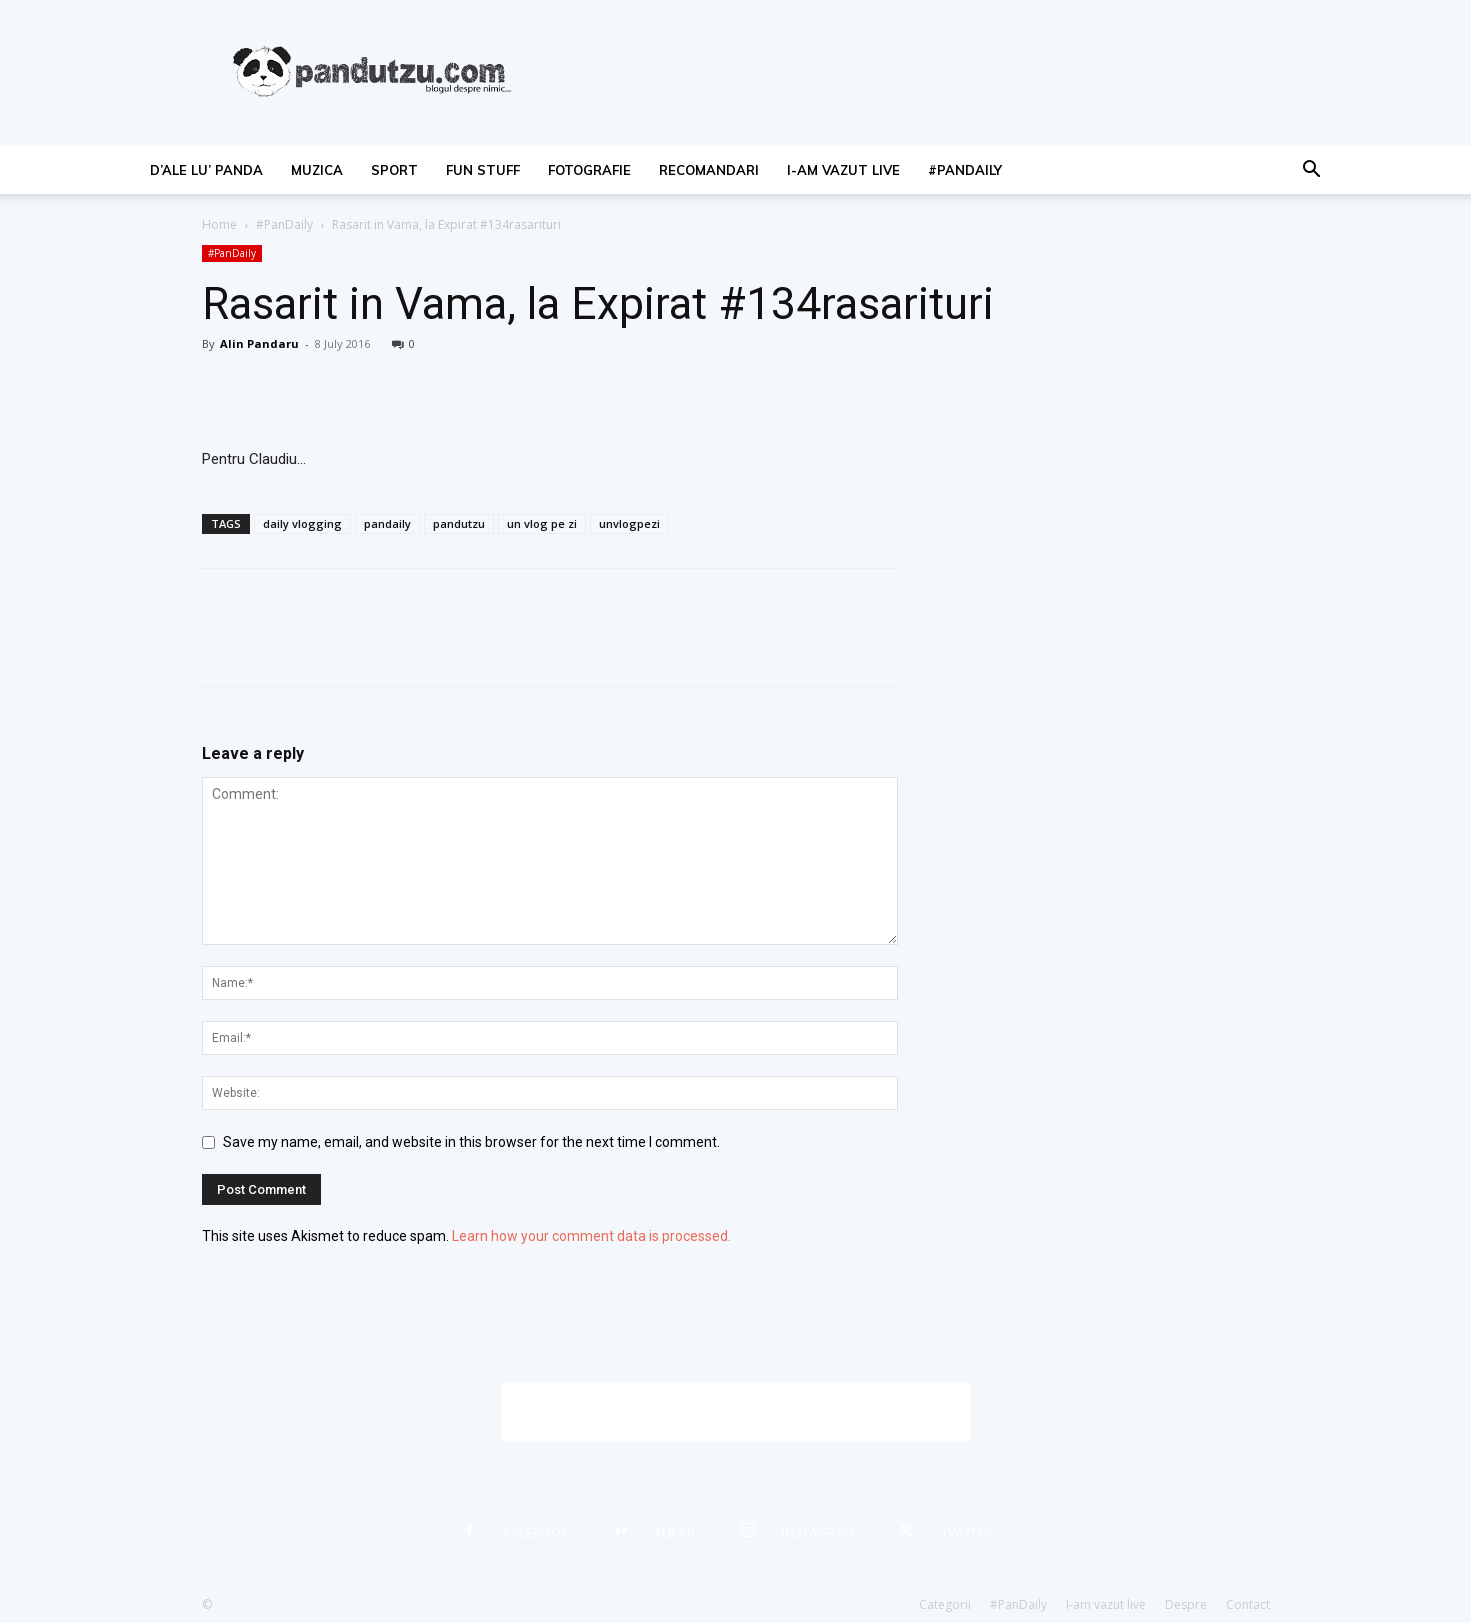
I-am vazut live (843, 170)
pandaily (387, 523)
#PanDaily (965, 170)
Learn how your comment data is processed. (591, 1236)
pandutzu (459, 523)
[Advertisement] (736, 1412)
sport (394, 170)
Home (219, 224)
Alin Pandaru (259, 343)
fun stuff (483, 170)
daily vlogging (302, 523)
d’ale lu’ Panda (206, 170)
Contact (1248, 1604)
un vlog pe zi (542, 523)
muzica (317, 170)
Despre (1186, 1604)
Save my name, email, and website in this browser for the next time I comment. (471, 1142)
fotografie (589, 170)
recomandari (709, 170)
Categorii (945, 1604)
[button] (1312, 171)
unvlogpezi (629, 523)
